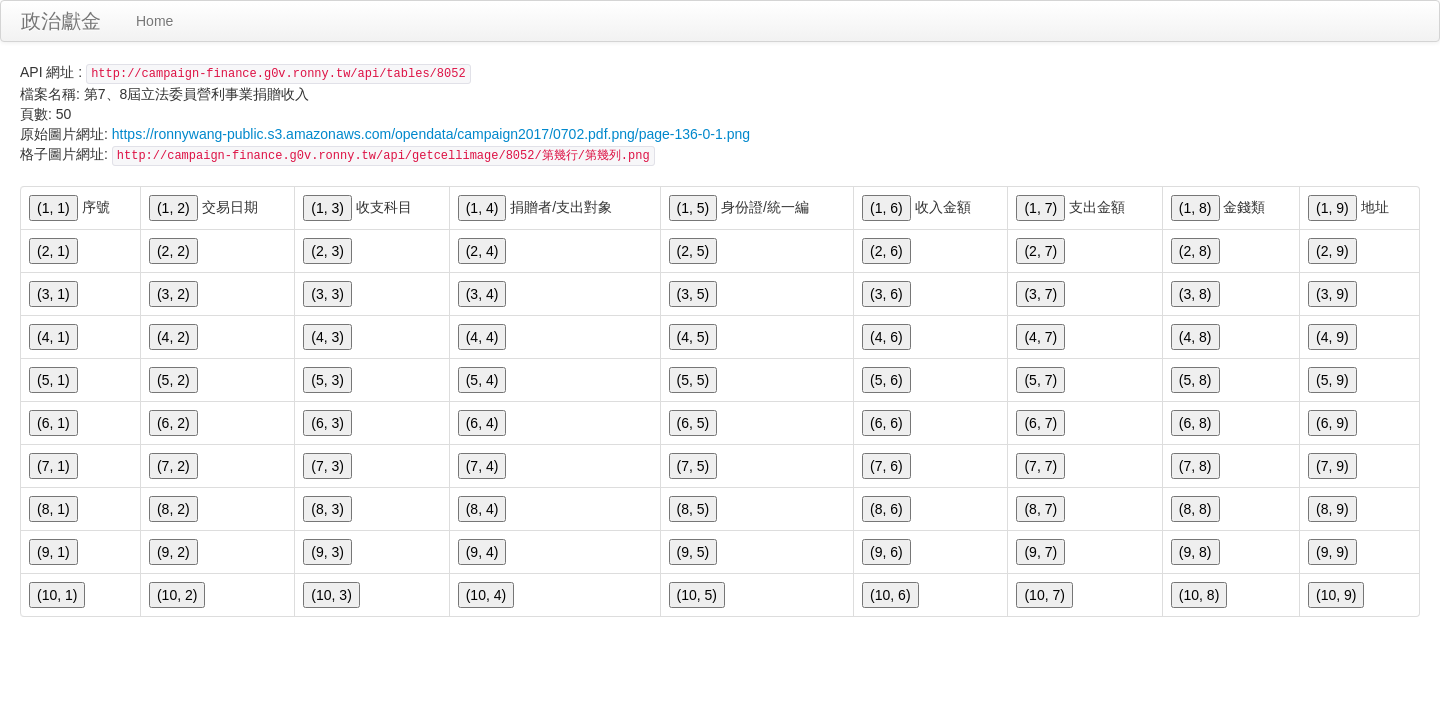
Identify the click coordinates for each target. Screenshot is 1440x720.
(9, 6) (886, 552)
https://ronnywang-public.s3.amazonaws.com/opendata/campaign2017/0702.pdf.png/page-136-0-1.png (431, 134)
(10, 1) (57, 595)
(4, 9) (1332, 337)
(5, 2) (173, 380)
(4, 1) (53, 337)
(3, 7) (1040, 294)
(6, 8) (1195, 423)
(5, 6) (886, 380)
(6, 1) (53, 423)
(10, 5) (697, 595)
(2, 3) (327, 251)
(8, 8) (1195, 509)
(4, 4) (482, 337)
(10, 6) (890, 595)
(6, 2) (173, 423)
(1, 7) (1040, 208)
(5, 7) (1040, 380)
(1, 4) (482, 208)
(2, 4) (482, 251)
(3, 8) (1195, 294)
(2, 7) (1040, 251)
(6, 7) (1040, 423)
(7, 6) (886, 466)
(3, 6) (886, 294)
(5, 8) (1195, 380)
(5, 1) (53, 380)
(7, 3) (327, 466)
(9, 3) (327, 552)
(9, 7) (1040, 552)
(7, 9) (1332, 466)
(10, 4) (486, 595)
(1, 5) (693, 208)
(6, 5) (693, 423)
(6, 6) (886, 423)
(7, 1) (53, 466)
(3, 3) (327, 294)
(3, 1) (53, 294)
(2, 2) (173, 251)
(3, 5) (693, 294)
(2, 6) (886, 251)
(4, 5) (693, 337)
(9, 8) (1195, 552)
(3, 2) (173, 294)
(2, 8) (1195, 251)
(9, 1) (53, 552)
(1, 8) (1195, 208)
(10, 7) (1044, 595)
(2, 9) (1332, 251)
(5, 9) (1332, 380)
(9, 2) (173, 552)
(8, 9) (1332, 509)
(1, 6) (886, 208)
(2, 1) (53, 251)
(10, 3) (331, 595)
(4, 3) (327, 337)
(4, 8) (1195, 337)
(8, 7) (1040, 509)
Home (154, 21)
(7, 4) (482, 466)
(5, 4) (482, 380)
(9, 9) (1332, 552)
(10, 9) (1336, 595)
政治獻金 (61, 21)
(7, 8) (1195, 466)
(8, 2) (173, 509)
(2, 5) (693, 251)
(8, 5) (693, 509)
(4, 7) (1040, 337)
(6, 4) (482, 423)
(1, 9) (1332, 208)
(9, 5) (693, 552)
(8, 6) (886, 509)
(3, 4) (482, 294)
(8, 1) (53, 509)
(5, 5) (693, 380)
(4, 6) (886, 337)
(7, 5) (693, 466)
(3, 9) (1332, 294)
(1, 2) (173, 208)
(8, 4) (482, 509)
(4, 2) (173, 337)
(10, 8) (1199, 595)
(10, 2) (177, 595)
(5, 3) (327, 380)
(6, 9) (1332, 423)
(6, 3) (327, 423)
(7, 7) (1040, 466)
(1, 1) (53, 208)
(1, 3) (327, 208)
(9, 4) (482, 552)
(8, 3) (327, 509)
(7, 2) (173, 466)
